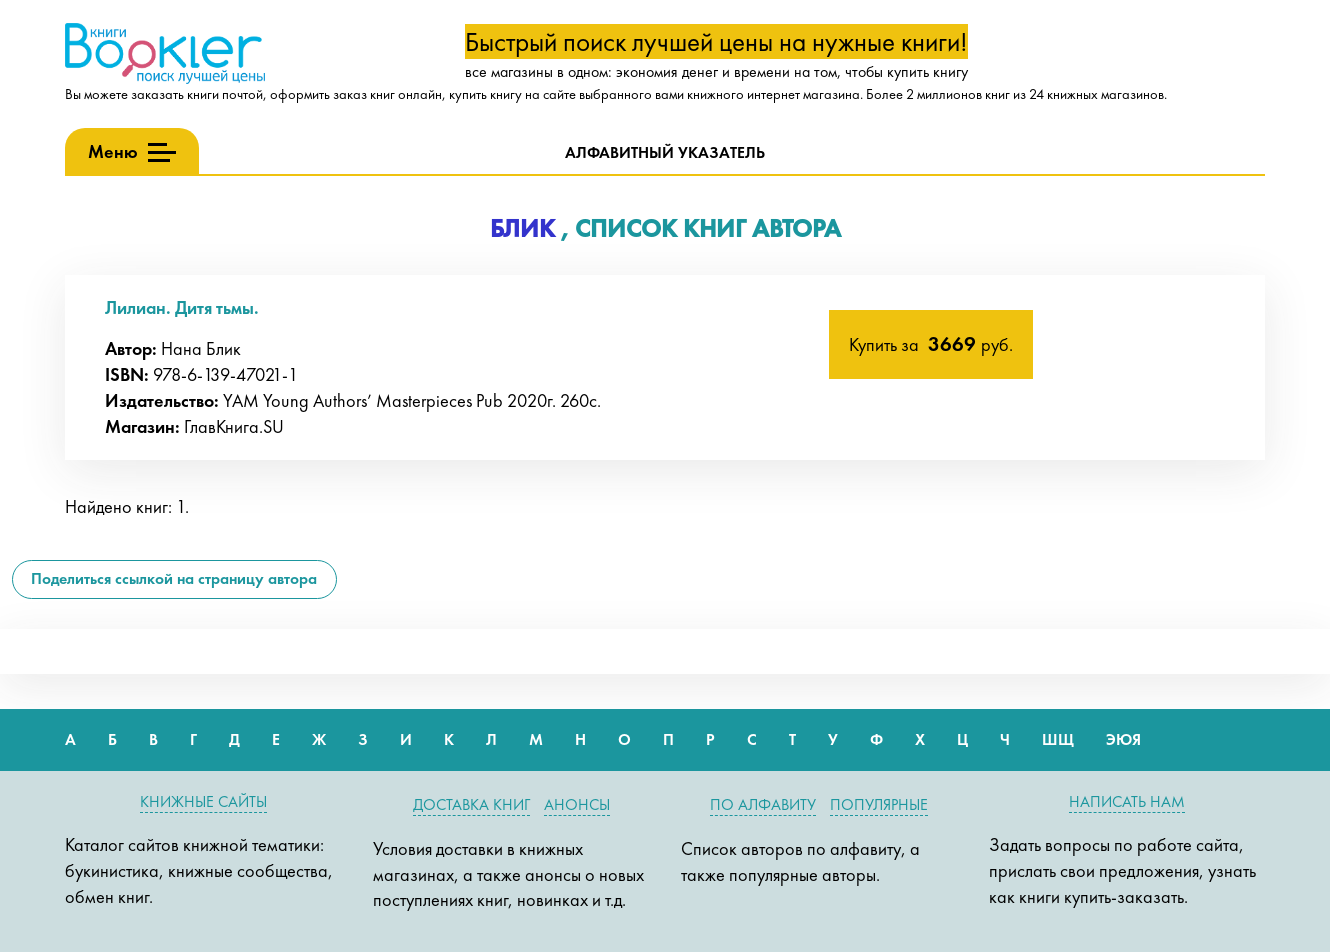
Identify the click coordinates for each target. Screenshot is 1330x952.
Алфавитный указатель (665, 152)
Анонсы (577, 804)
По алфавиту (763, 804)
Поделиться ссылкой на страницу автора (174, 578)
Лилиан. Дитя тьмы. (182, 307)
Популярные (879, 804)
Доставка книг (471, 804)
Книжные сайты (203, 801)
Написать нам (1127, 801)
